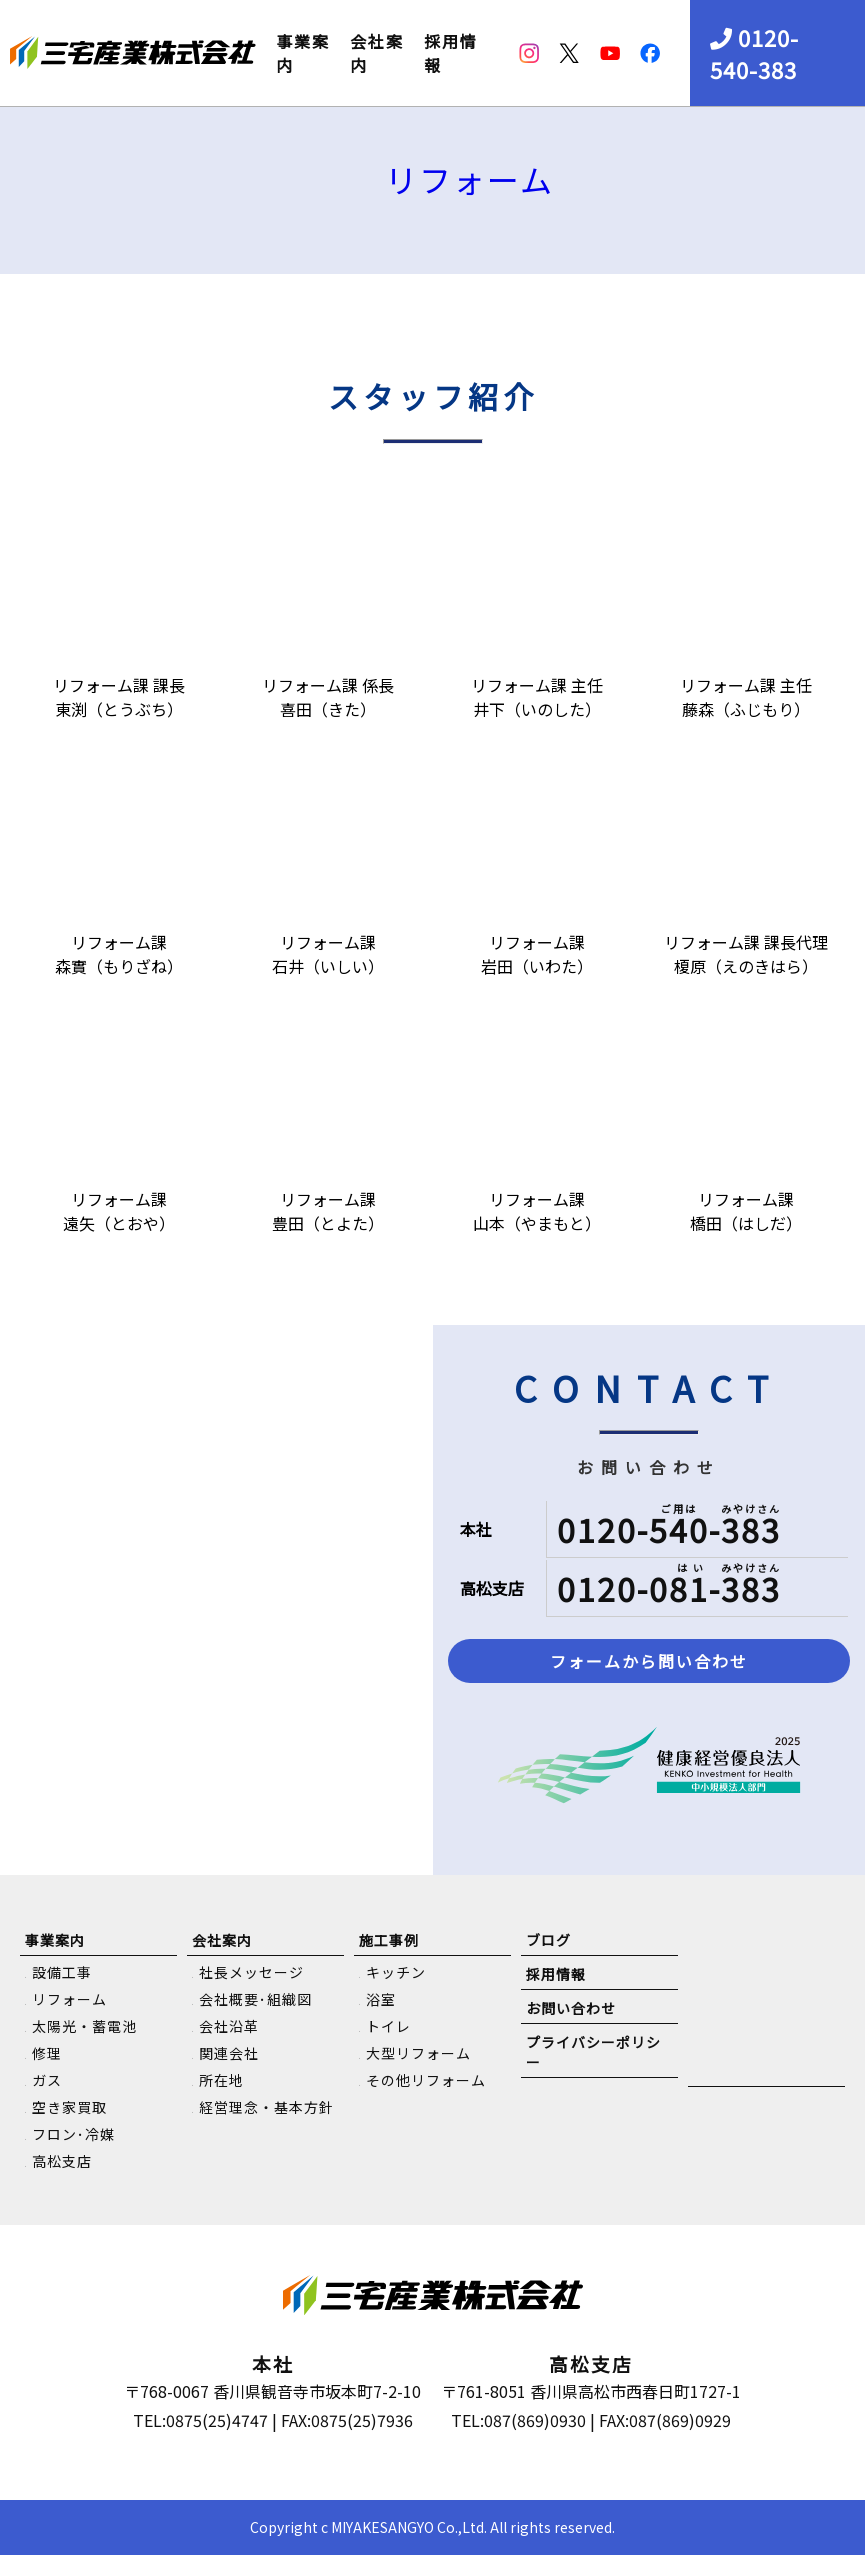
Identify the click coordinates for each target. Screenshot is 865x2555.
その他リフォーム (426, 2080)
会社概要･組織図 (255, 1999)
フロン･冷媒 (73, 2134)
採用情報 (451, 53)
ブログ (548, 1940)
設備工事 (62, 1972)
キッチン (396, 1972)
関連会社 (229, 2053)
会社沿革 (229, 2026)
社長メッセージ (251, 1972)
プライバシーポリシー (593, 2052)
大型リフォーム (418, 2053)
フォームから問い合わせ (649, 1661)
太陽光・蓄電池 (84, 2026)
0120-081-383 (669, 1588)
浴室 (381, 1999)
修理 (47, 2053)
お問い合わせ (571, 2008)
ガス (47, 2080)
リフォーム (469, 179)
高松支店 (62, 2161)
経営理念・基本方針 (266, 2107)
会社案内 (377, 53)
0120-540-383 (754, 53)
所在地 (221, 2080)
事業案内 (303, 53)
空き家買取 (69, 2107)
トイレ (388, 2026)
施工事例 (389, 1940)
